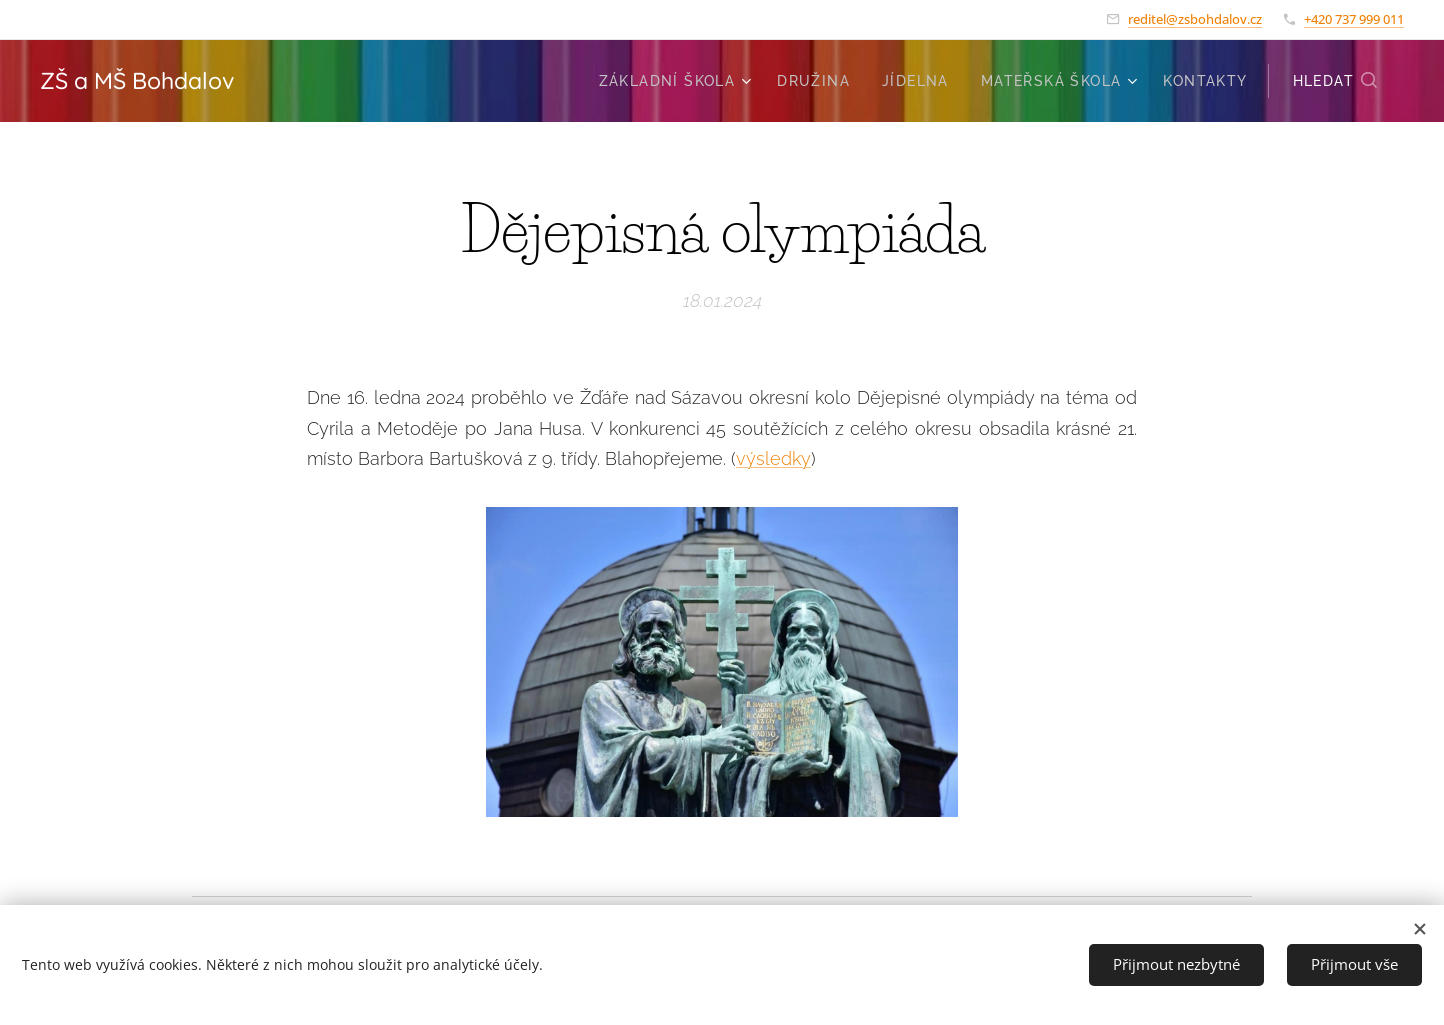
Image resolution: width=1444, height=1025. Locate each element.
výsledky (773, 458)
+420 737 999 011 (1354, 19)
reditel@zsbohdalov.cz (1195, 19)
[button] (1336, 81)
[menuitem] (678, 81)
